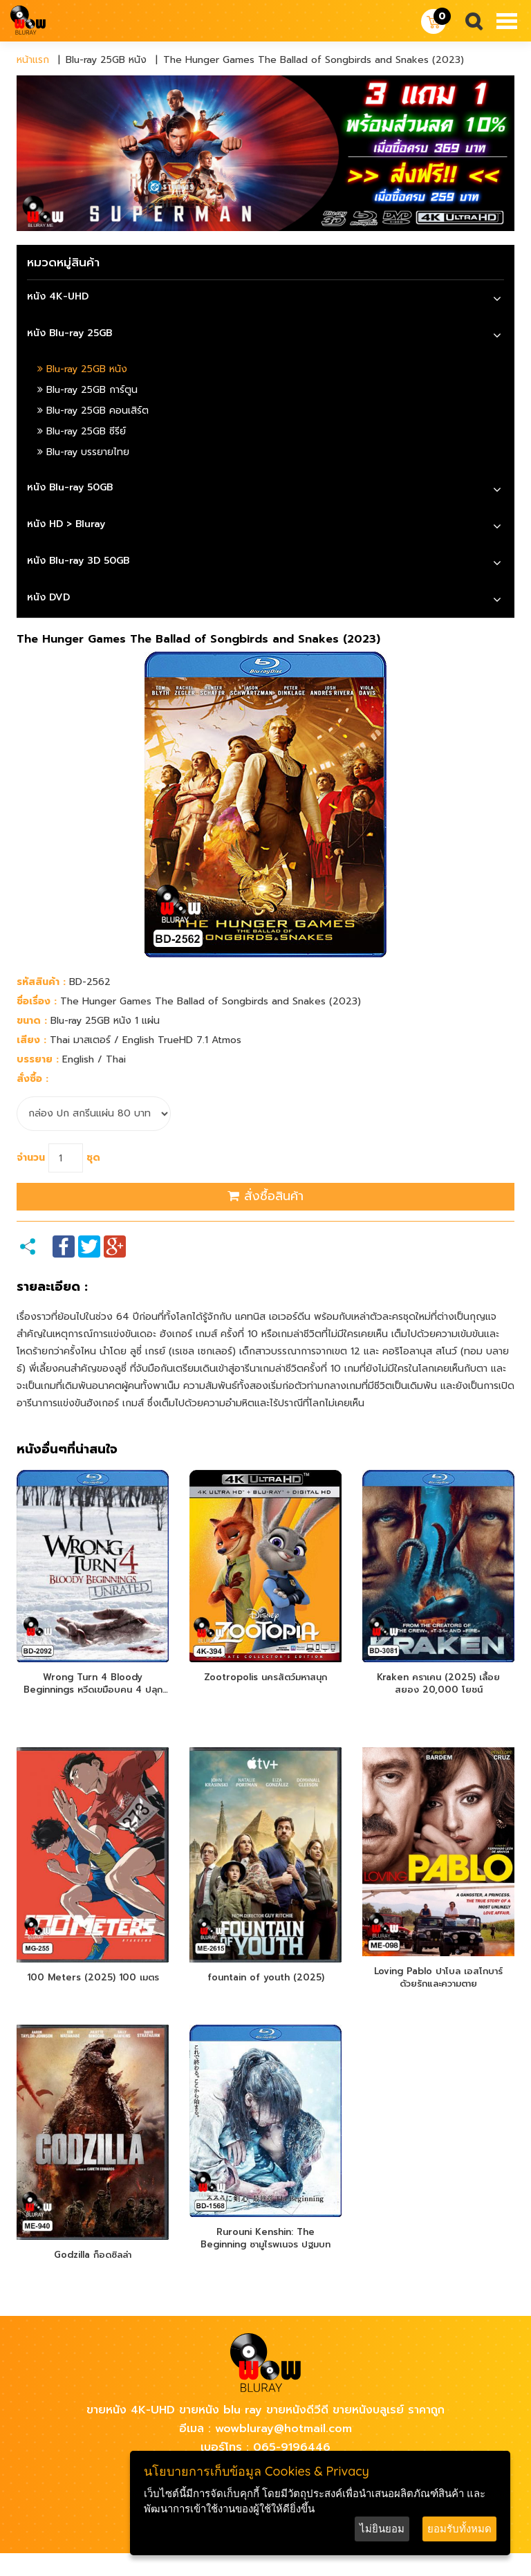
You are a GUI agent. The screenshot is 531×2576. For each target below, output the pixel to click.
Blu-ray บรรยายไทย (83, 452)
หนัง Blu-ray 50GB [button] (70, 487)
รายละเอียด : (52, 1287)
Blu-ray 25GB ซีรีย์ (81, 431)
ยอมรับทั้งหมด (459, 2528)
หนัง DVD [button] (48, 597)
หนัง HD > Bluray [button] (66, 524)
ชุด (93, 1157)
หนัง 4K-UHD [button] (57, 296)
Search (468, 22)
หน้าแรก (33, 60)
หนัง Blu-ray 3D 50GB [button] (78, 560)
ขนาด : (32, 1020)
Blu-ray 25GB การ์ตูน (87, 390)
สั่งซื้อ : (32, 1078)
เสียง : (31, 1040)
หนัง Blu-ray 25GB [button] (69, 333)
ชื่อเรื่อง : (37, 1001)
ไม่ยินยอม (382, 2528)
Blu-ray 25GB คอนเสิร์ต (93, 410)
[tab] (265, 298)
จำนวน (31, 1157)
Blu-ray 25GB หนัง (82, 369)
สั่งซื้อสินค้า (265, 1196)
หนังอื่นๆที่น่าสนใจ (67, 1450)
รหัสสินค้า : (41, 982)
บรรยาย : (38, 1059)
